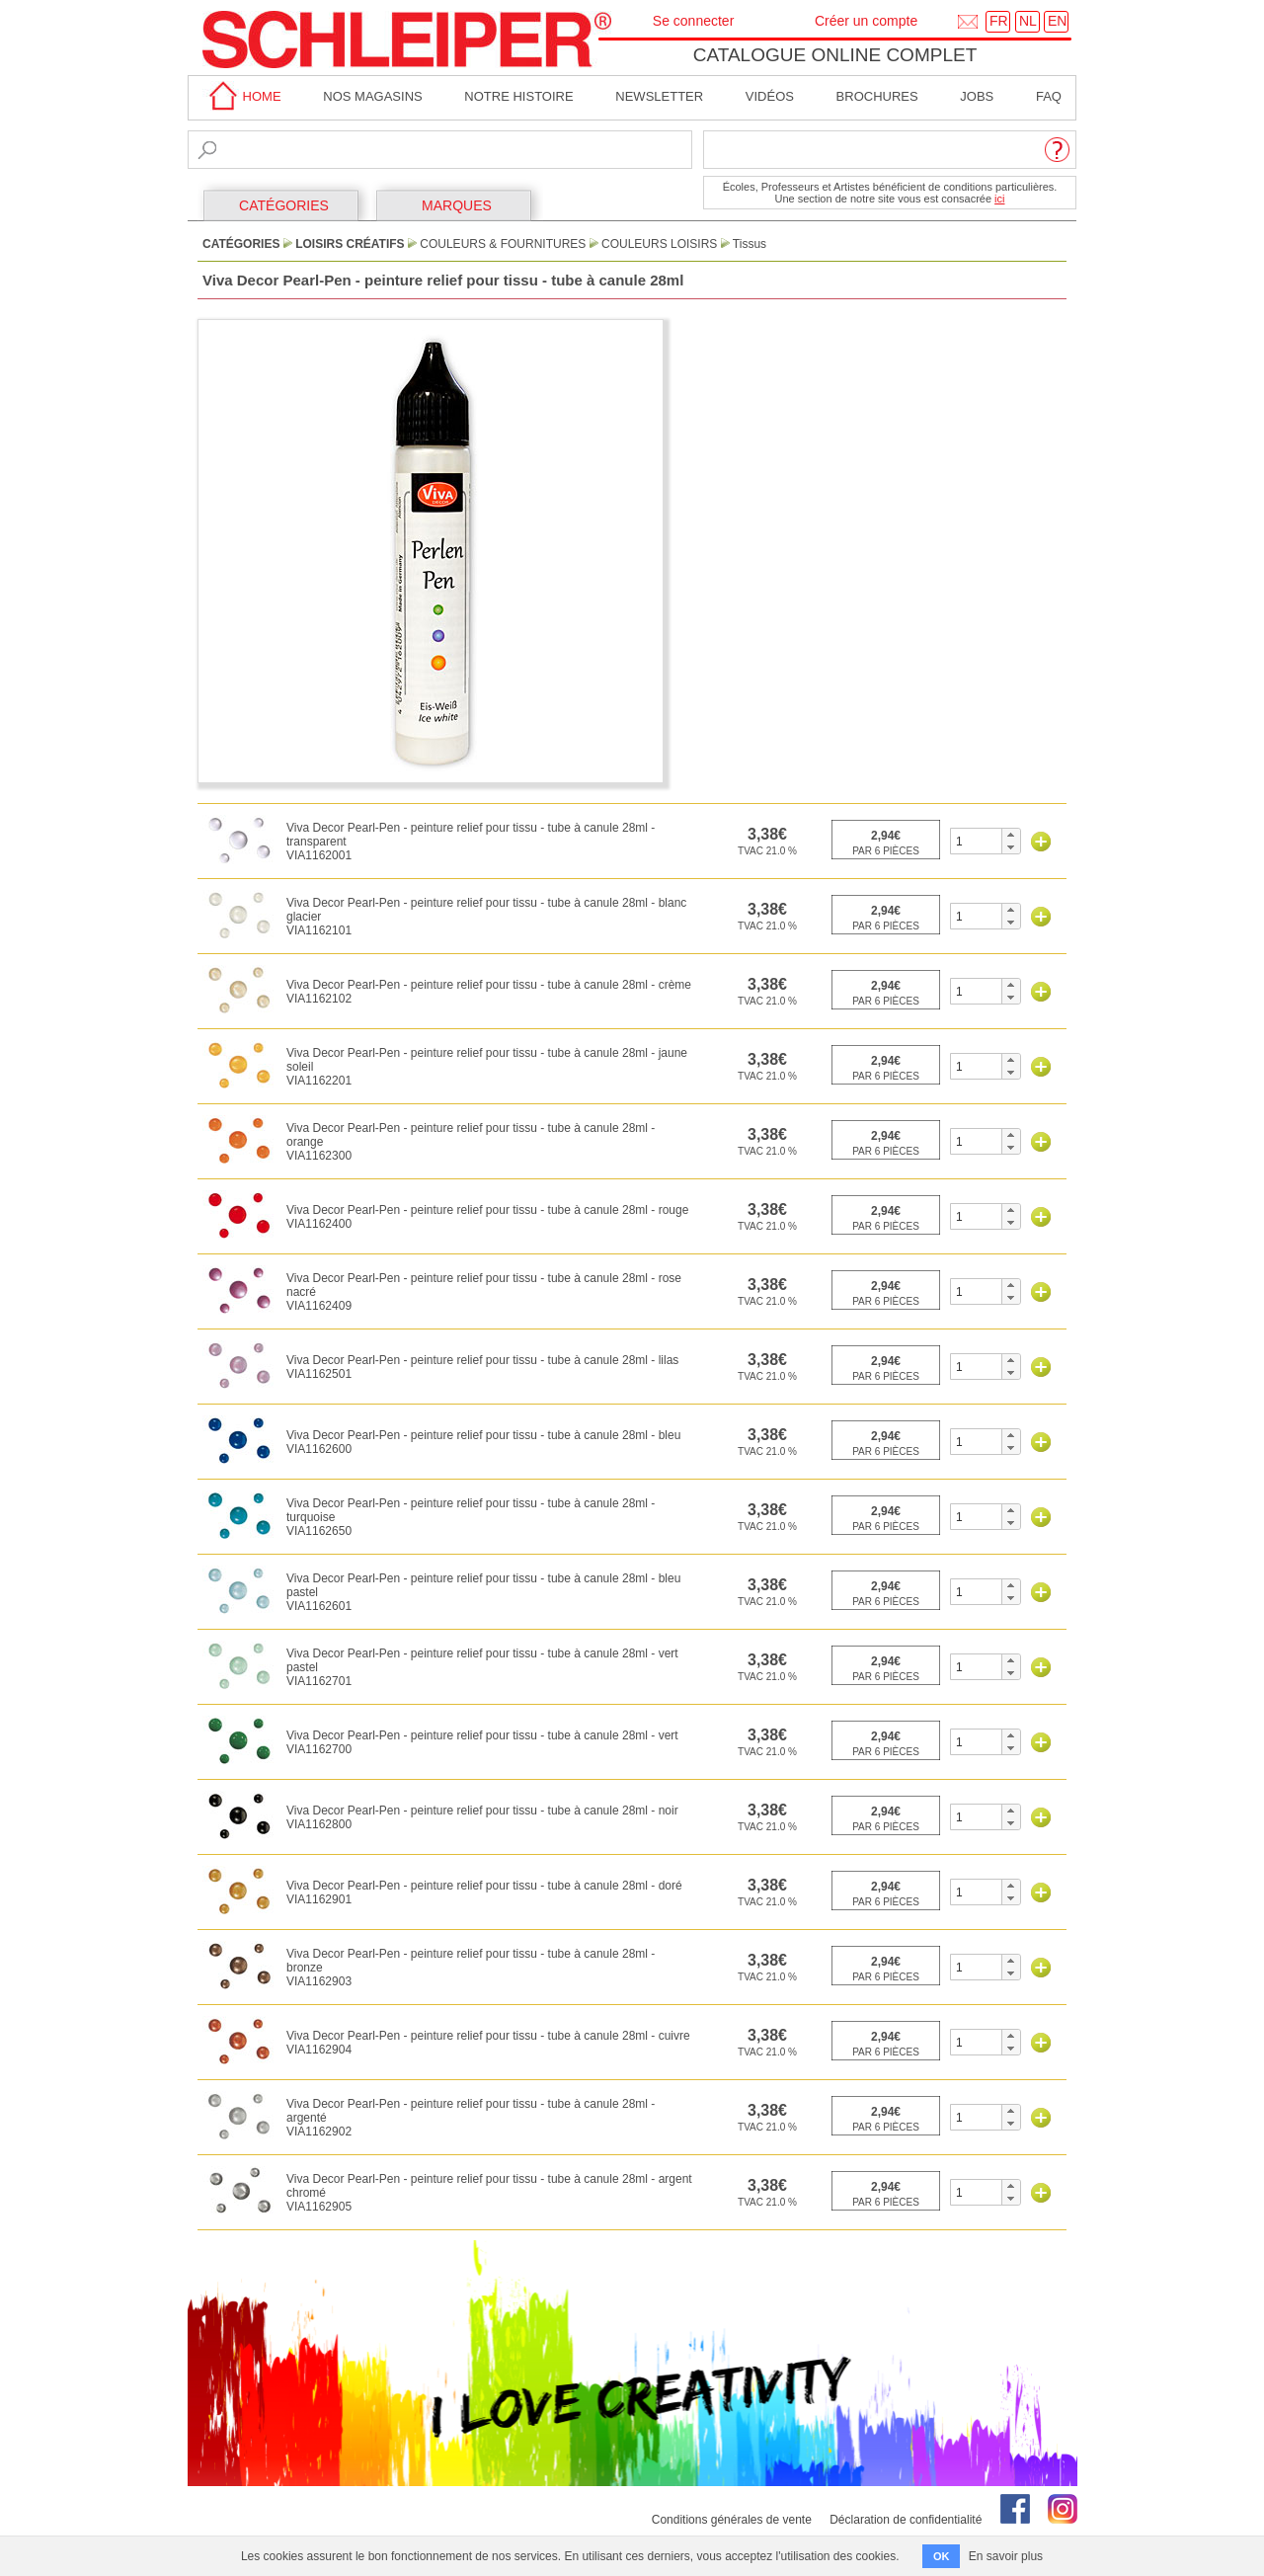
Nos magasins (372, 96)
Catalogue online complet (835, 54)
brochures (877, 96)
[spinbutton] (976, 841)
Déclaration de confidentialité (906, 2520)
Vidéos (770, 96)
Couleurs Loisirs (659, 244)
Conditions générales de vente (732, 2520)
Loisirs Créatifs (349, 244)
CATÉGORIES (284, 205)
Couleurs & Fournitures (503, 244)
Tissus (749, 244)
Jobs (976, 96)
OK (941, 2556)
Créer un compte (866, 21)
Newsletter (659, 96)
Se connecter (694, 21)
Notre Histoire (518, 96)
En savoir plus (1006, 2556)
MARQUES (457, 205)
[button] (1010, 835)
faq (1049, 96)
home (241, 96)
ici (999, 198)
